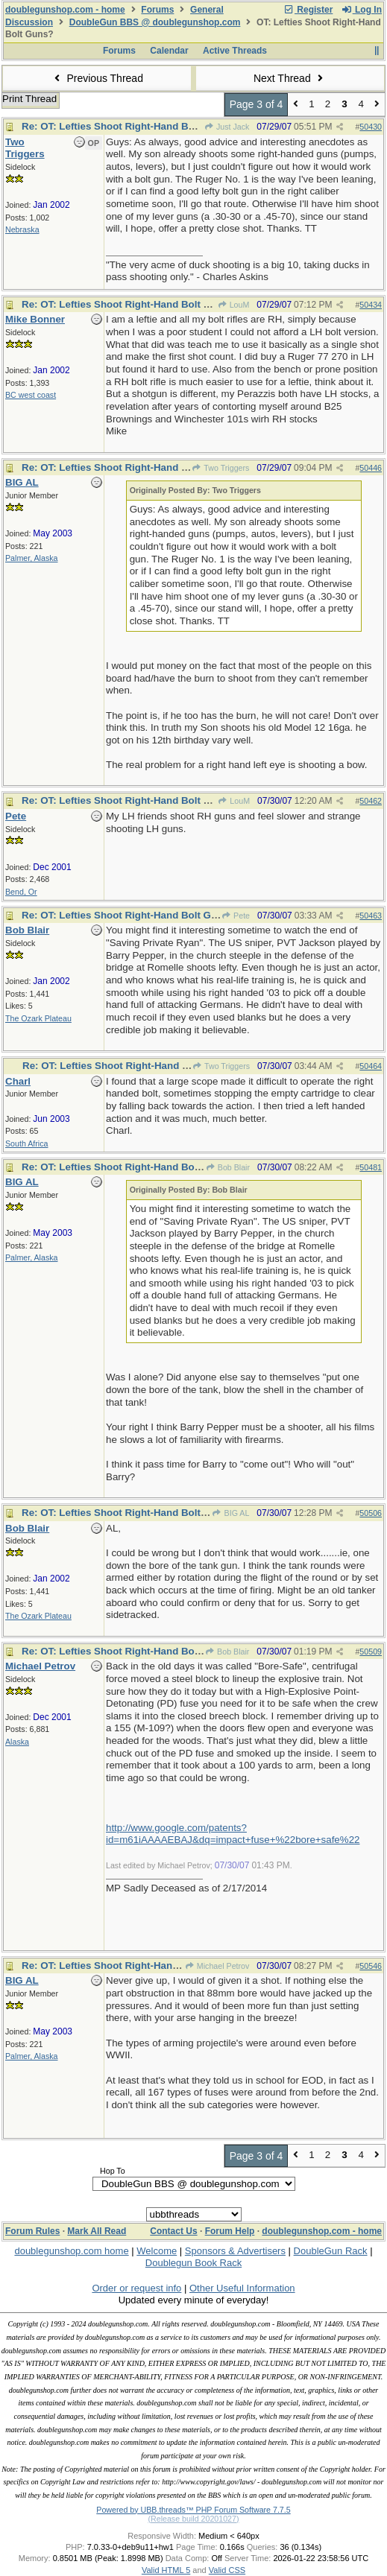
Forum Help (230, 2231)
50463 (370, 915)
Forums (157, 9)
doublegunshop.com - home (65, 9)
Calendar (169, 50)
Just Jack (227, 126)
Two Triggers (220, 467)
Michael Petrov (217, 1965)
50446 (370, 467)
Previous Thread (97, 78)
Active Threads (235, 50)
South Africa (26, 1143)
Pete (235, 915)
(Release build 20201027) (193, 2518)
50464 (370, 1066)
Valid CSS (227, 2570)
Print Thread (29, 98)
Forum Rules (32, 2231)
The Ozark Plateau (38, 1018)
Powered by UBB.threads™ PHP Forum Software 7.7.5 (193, 2509)
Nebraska (22, 229)
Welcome (156, 2250)
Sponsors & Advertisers (235, 2250)
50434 (370, 304)
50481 (370, 1167)
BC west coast (30, 394)
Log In (362, 9)
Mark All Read (96, 2231)
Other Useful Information (242, 2288)
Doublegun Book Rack (193, 2262)
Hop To (112, 2170)
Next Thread (290, 78)
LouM (233, 304)
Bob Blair (228, 1167)
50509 (370, 1651)
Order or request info (136, 2288)
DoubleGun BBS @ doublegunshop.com (155, 22)
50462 (370, 800)
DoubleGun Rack (331, 2250)
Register (308, 9)
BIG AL (230, 1513)
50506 (370, 1513)
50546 (370, 1965)
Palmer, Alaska (31, 557)
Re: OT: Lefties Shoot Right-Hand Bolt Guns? (128, 126)
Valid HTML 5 (166, 2570)
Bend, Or (21, 891)
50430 (370, 126)
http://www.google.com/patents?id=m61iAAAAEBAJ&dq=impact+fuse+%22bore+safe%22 (232, 1834)
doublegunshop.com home (71, 2250)
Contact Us (173, 2231)
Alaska (17, 1741)
